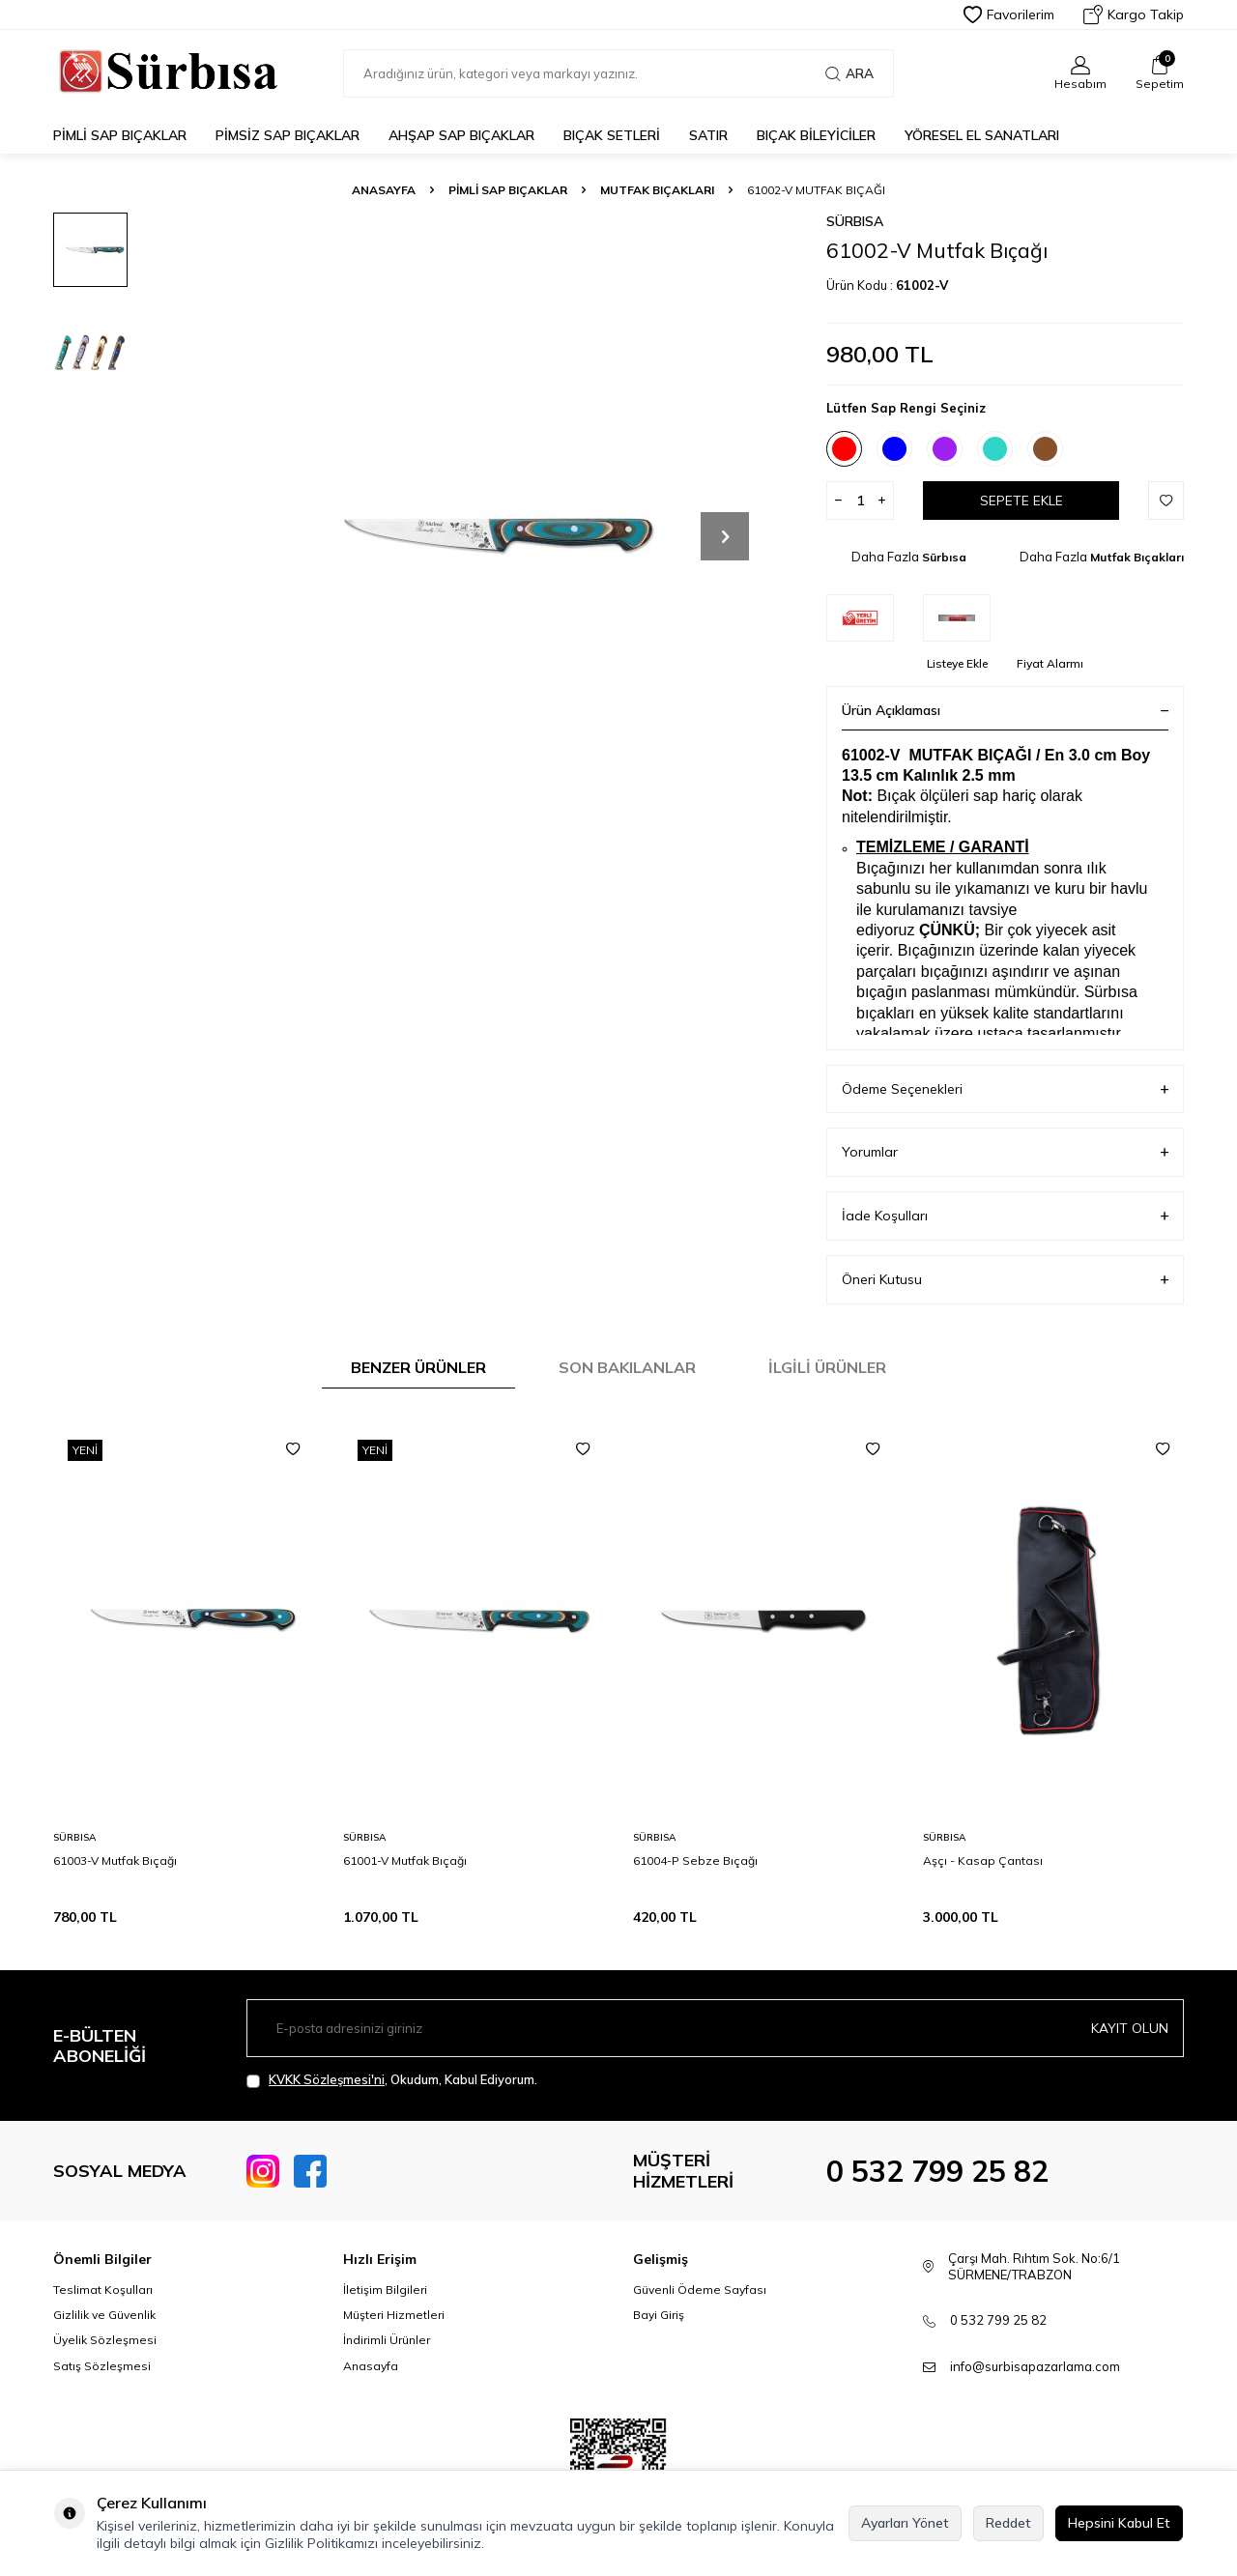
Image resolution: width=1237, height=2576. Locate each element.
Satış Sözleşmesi (102, 2366)
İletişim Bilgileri (385, 2289)
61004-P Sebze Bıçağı (695, 1860)
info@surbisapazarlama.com (1035, 2366)
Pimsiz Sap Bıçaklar (288, 135)
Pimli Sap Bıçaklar (120, 135)
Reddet (1008, 2523)
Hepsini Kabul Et (1119, 2523)
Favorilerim (1009, 14)
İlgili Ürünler (827, 1367)
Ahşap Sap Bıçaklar (461, 135)
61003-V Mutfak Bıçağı (115, 1860)
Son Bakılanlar (627, 1367)
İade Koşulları (1005, 1216)
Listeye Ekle (957, 663)
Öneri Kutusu (1005, 1280)
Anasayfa (384, 190)
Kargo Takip (1133, 14)
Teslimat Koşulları (103, 2289)
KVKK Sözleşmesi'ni (327, 2079)
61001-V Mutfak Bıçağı (405, 1860)
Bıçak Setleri (611, 135)
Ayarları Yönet (905, 2523)
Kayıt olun (1129, 2028)
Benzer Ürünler (418, 1367)
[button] (725, 536)
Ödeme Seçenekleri (1005, 1089)
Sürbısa (854, 221)
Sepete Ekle (1021, 500)
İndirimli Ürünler (386, 2340)
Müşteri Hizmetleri (394, 2314)
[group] (473, 536)
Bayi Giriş (658, 2314)
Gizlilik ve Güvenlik (104, 2314)
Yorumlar (1005, 1152)
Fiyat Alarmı (1050, 663)
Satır (708, 135)
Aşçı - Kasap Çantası (983, 1860)
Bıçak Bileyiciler (816, 135)
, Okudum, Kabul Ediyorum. (391, 2080)
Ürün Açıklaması (1005, 710)
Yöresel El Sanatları (982, 135)
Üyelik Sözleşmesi (105, 2340)
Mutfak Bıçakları (657, 190)
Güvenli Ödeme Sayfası (699, 2289)
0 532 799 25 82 (937, 2171)
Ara (849, 73)
